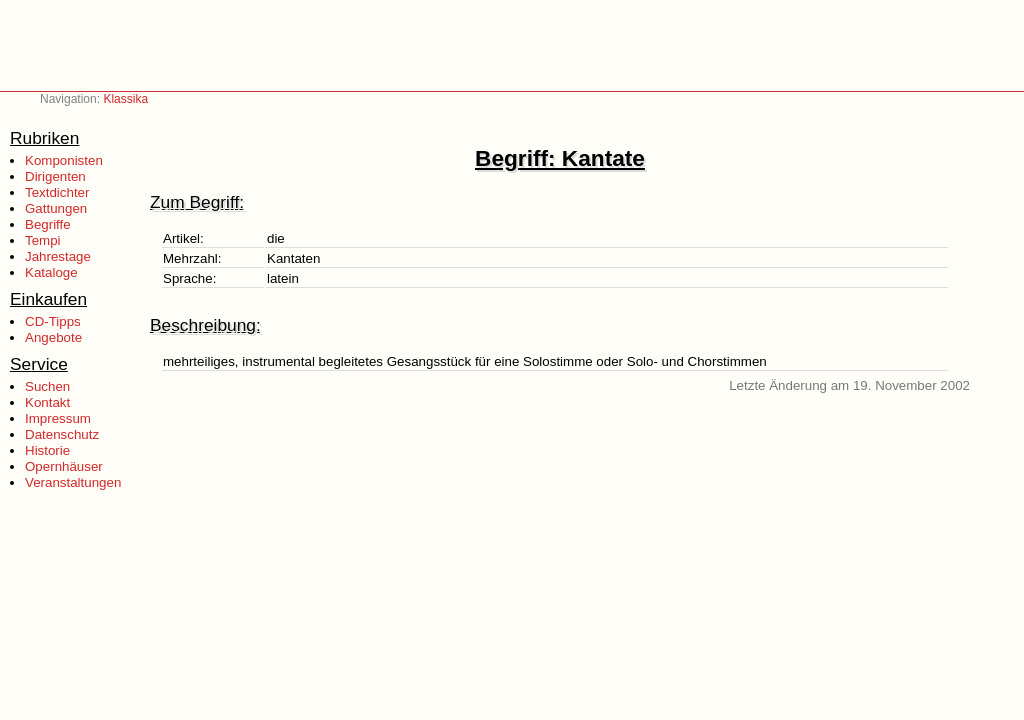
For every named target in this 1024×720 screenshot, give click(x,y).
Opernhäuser (64, 466)
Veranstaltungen (73, 482)
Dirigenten (55, 176)
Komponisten (64, 160)
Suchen (47, 386)
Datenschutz (62, 434)
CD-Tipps (53, 321)
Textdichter (57, 192)
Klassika (125, 99)
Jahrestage (58, 256)
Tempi (43, 240)
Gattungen (56, 208)
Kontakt (47, 402)
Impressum (58, 418)
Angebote (53, 337)
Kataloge (51, 272)
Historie (47, 450)
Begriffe (48, 224)
